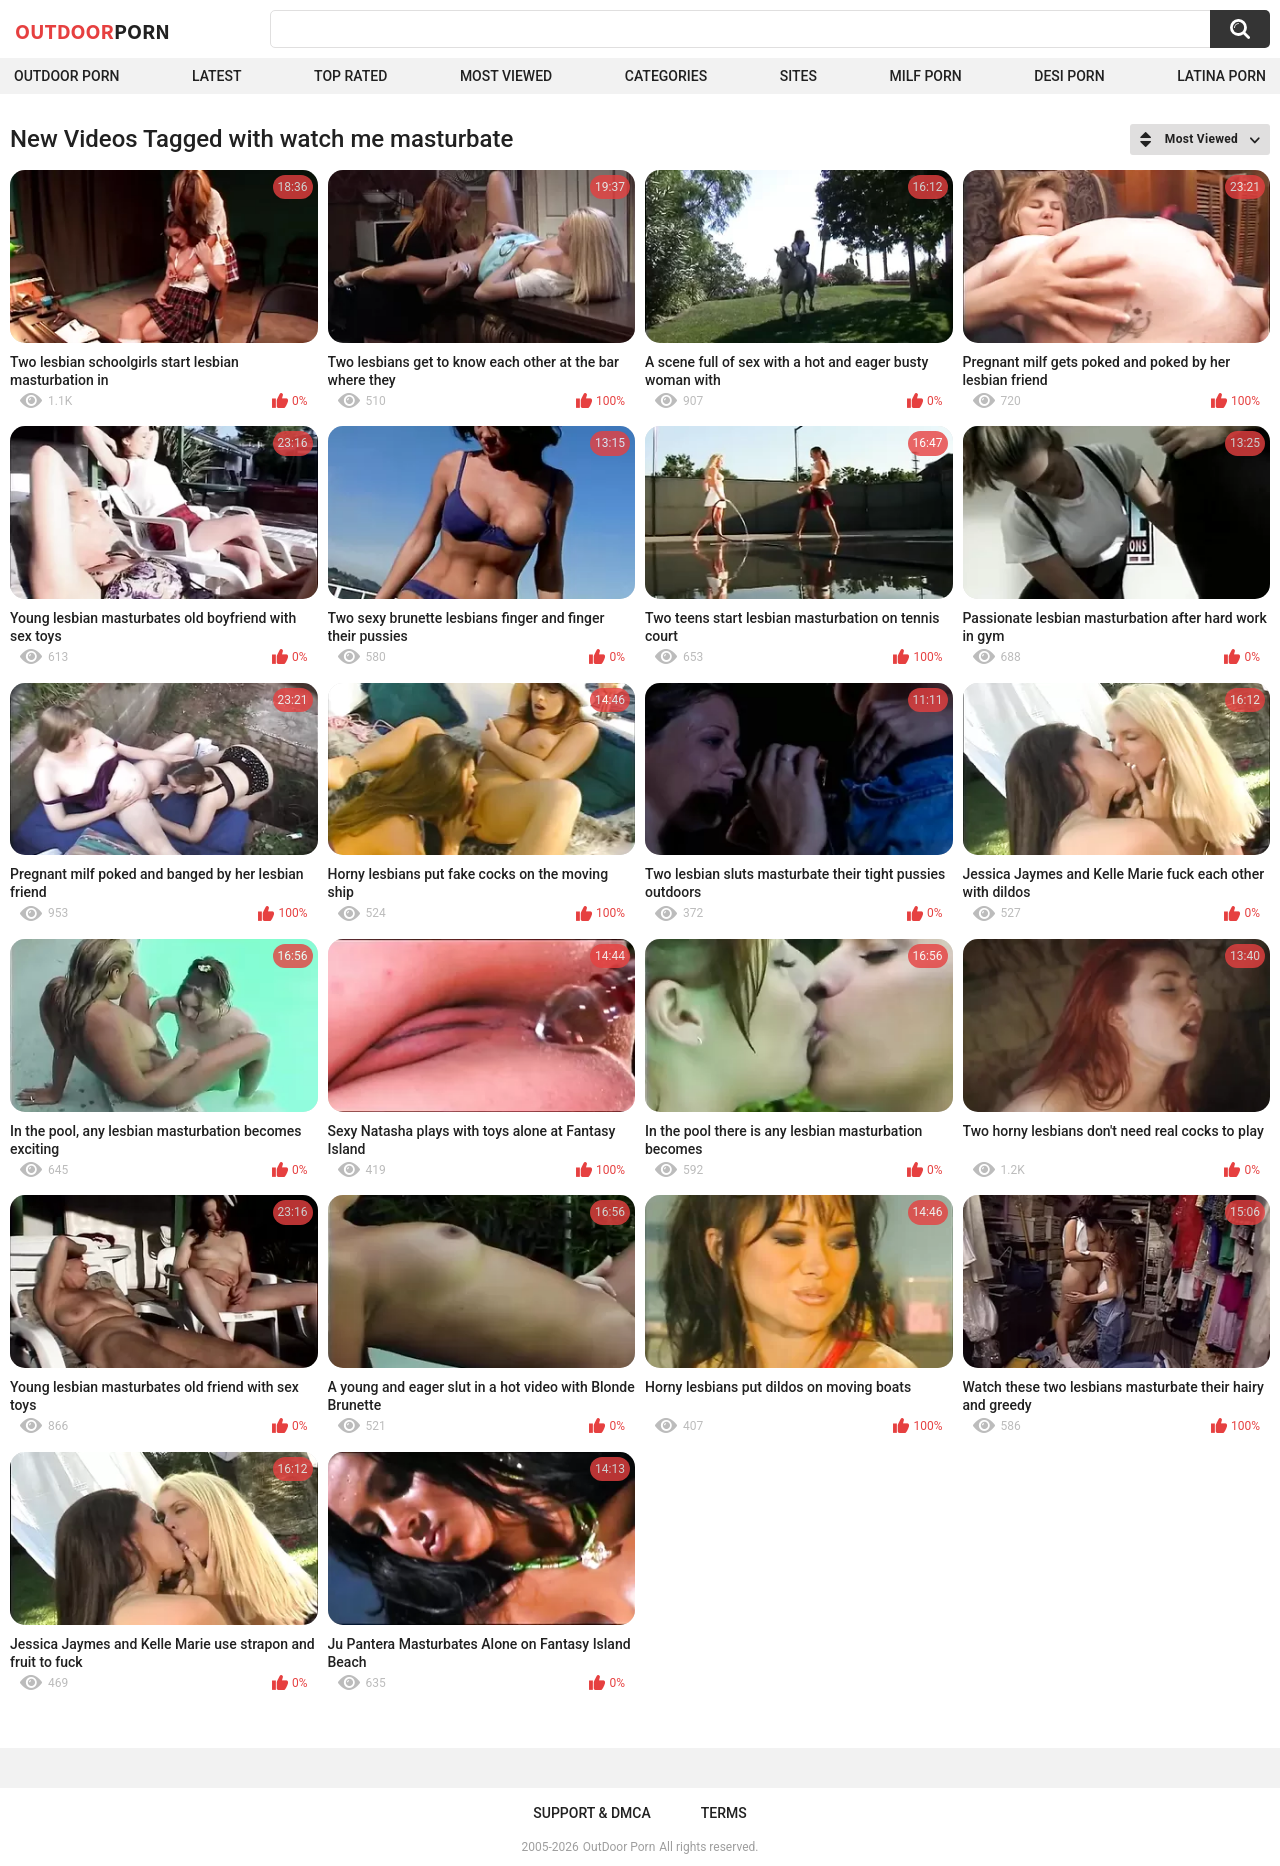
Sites (798, 76)
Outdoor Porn (66, 76)
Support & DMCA (591, 1813)
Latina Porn (1221, 76)
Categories (666, 76)
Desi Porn (1069, 76)
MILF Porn (925, 76)
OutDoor (92, 31)
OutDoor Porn (619, 1847)
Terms (724, 1813)
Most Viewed (506, 76)
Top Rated (350, 76)
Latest (217, 76)
